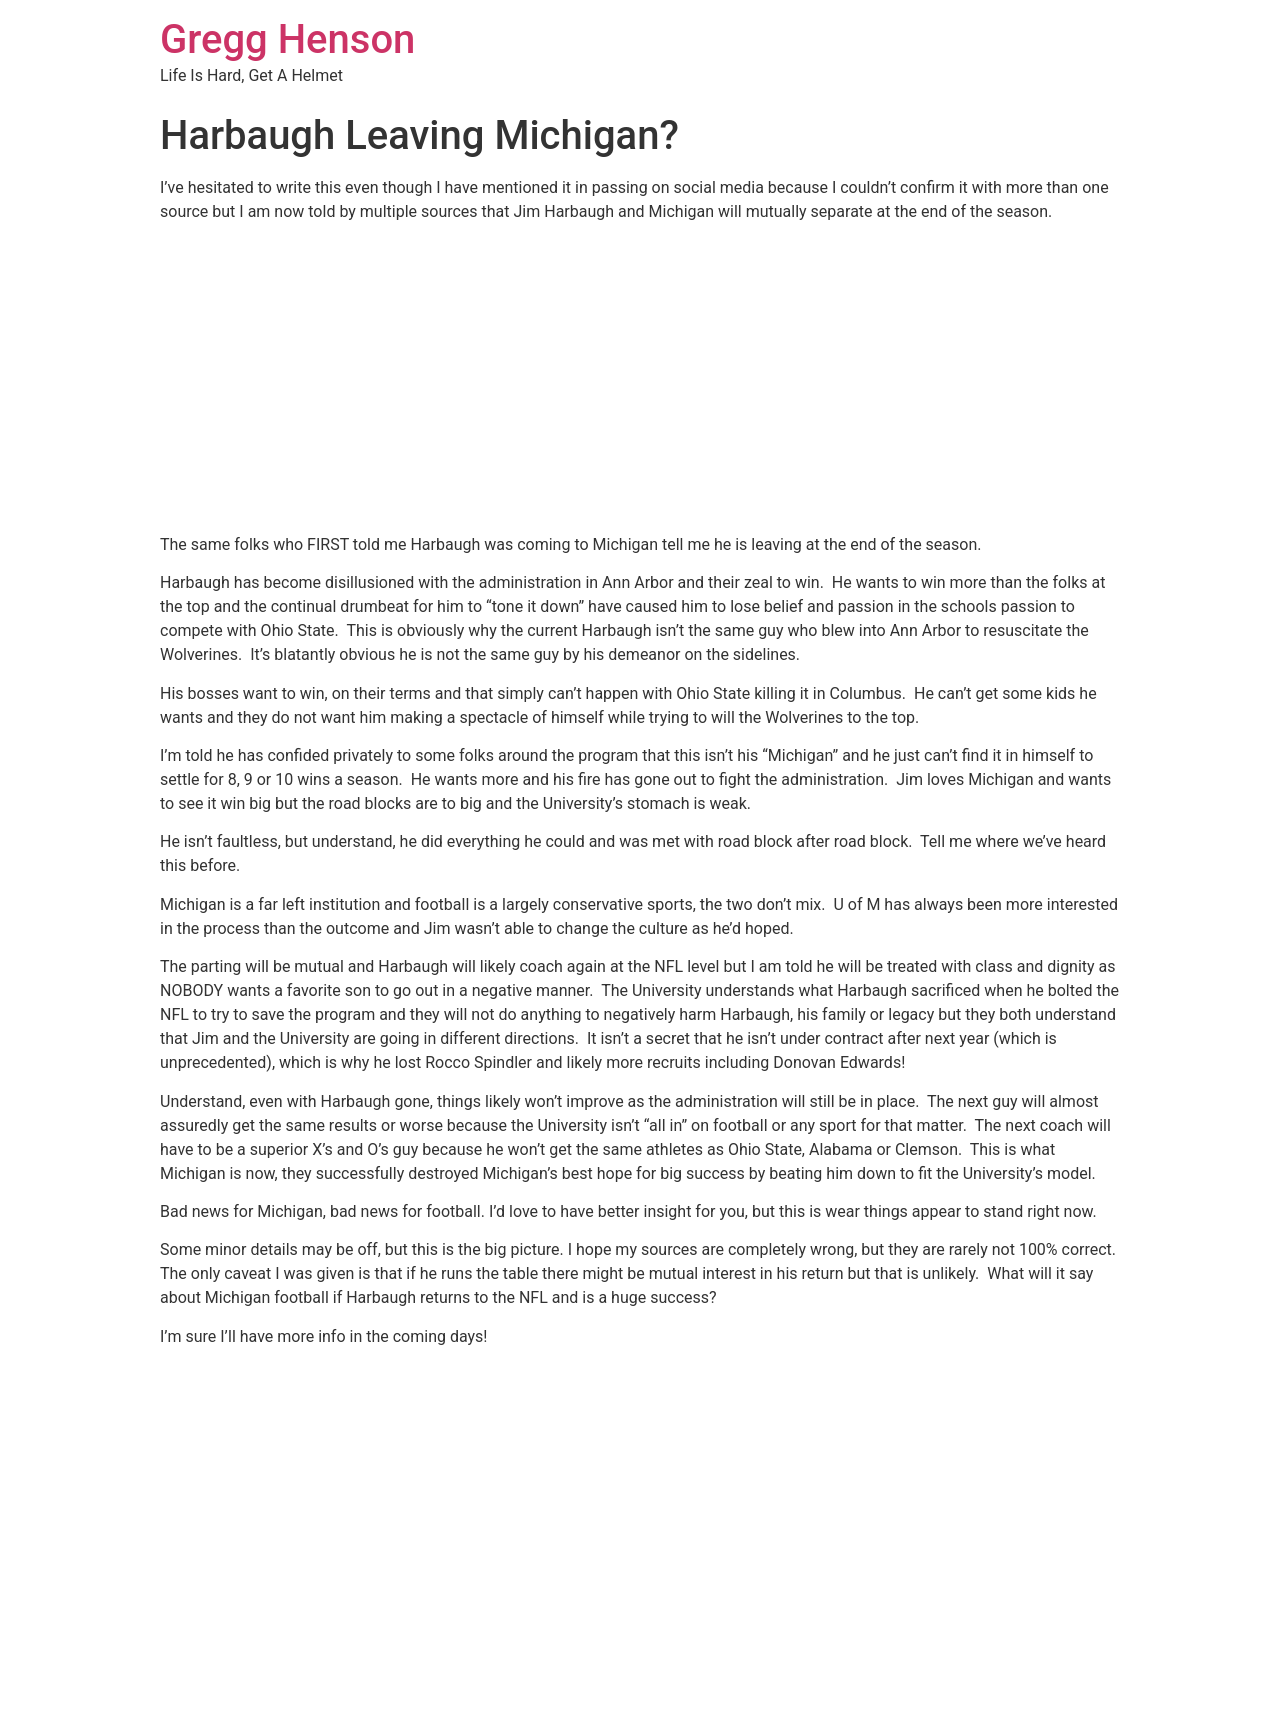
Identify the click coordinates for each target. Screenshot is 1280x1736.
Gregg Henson (287, 39)
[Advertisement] (640, 378)
